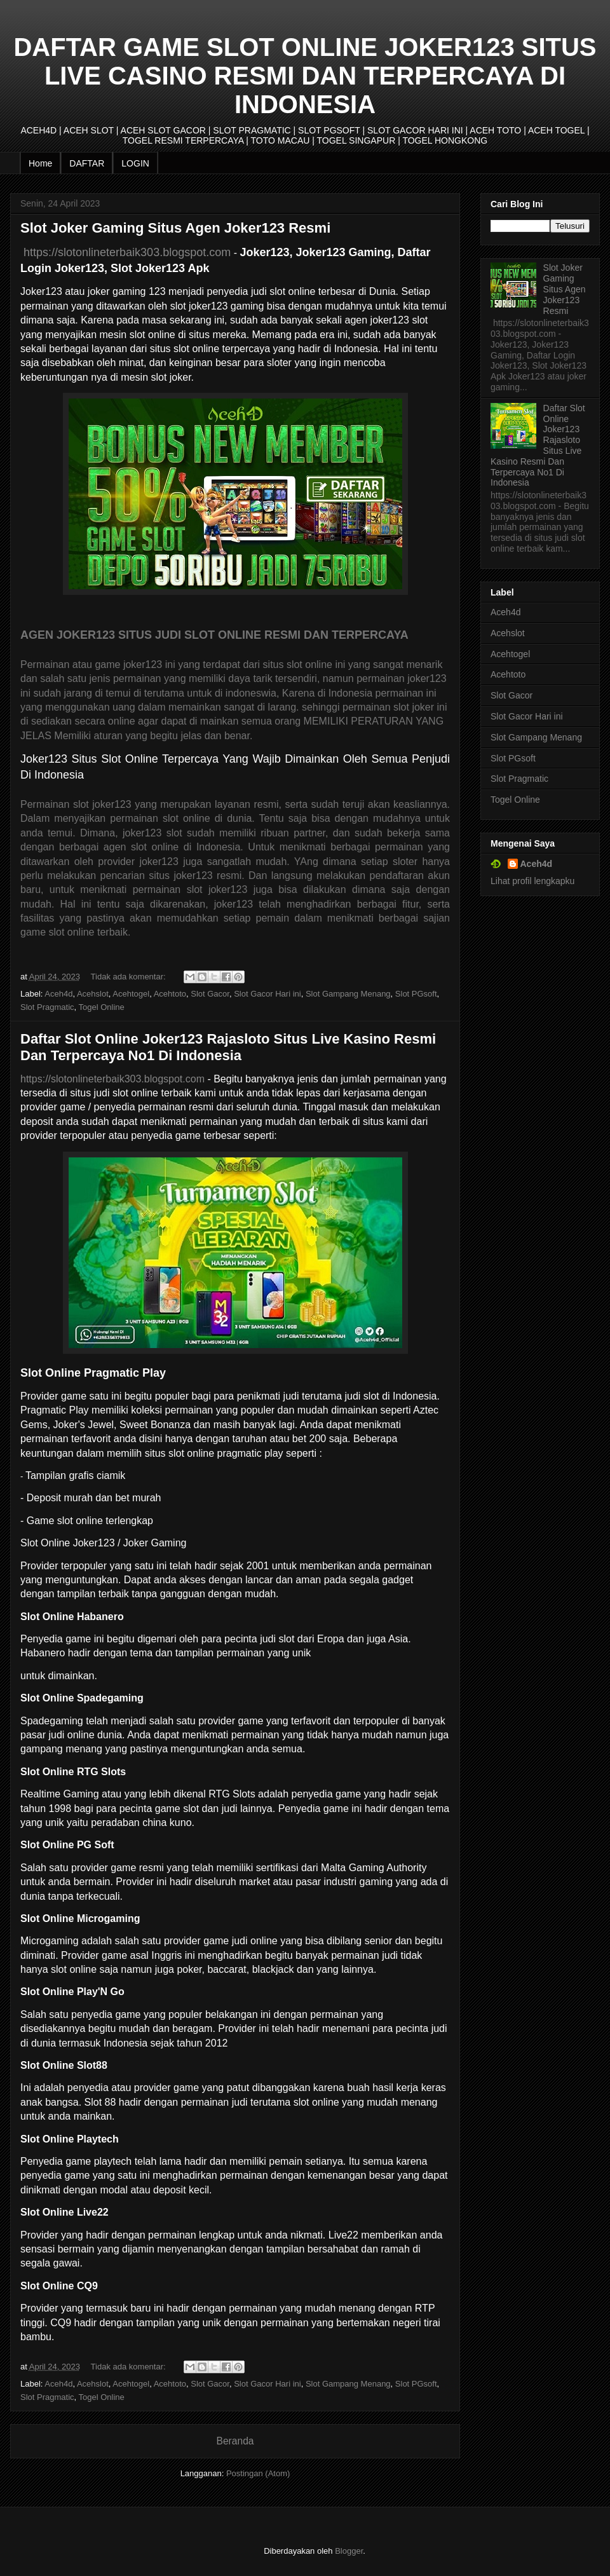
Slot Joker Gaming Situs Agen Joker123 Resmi (175, 228)
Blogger (349, 2551)
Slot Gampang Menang (348, 993)
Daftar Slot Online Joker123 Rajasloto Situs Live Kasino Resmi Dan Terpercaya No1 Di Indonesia (228, 1047)
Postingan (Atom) (258, 2473)
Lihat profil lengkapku (532, 881)
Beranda (235, 2441)
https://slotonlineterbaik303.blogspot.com (125, 252)
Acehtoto (170, 993)
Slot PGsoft (416, 993)
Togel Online (102, 1007)
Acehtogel (130, 993)
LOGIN (135, 163)
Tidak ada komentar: (129, 976)
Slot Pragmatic (47, 1007)
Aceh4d (58, 993)
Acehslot (93, 993)
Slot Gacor (210, 993)
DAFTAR (86, 163)
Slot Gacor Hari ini (267, 993)
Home (40, 163)
